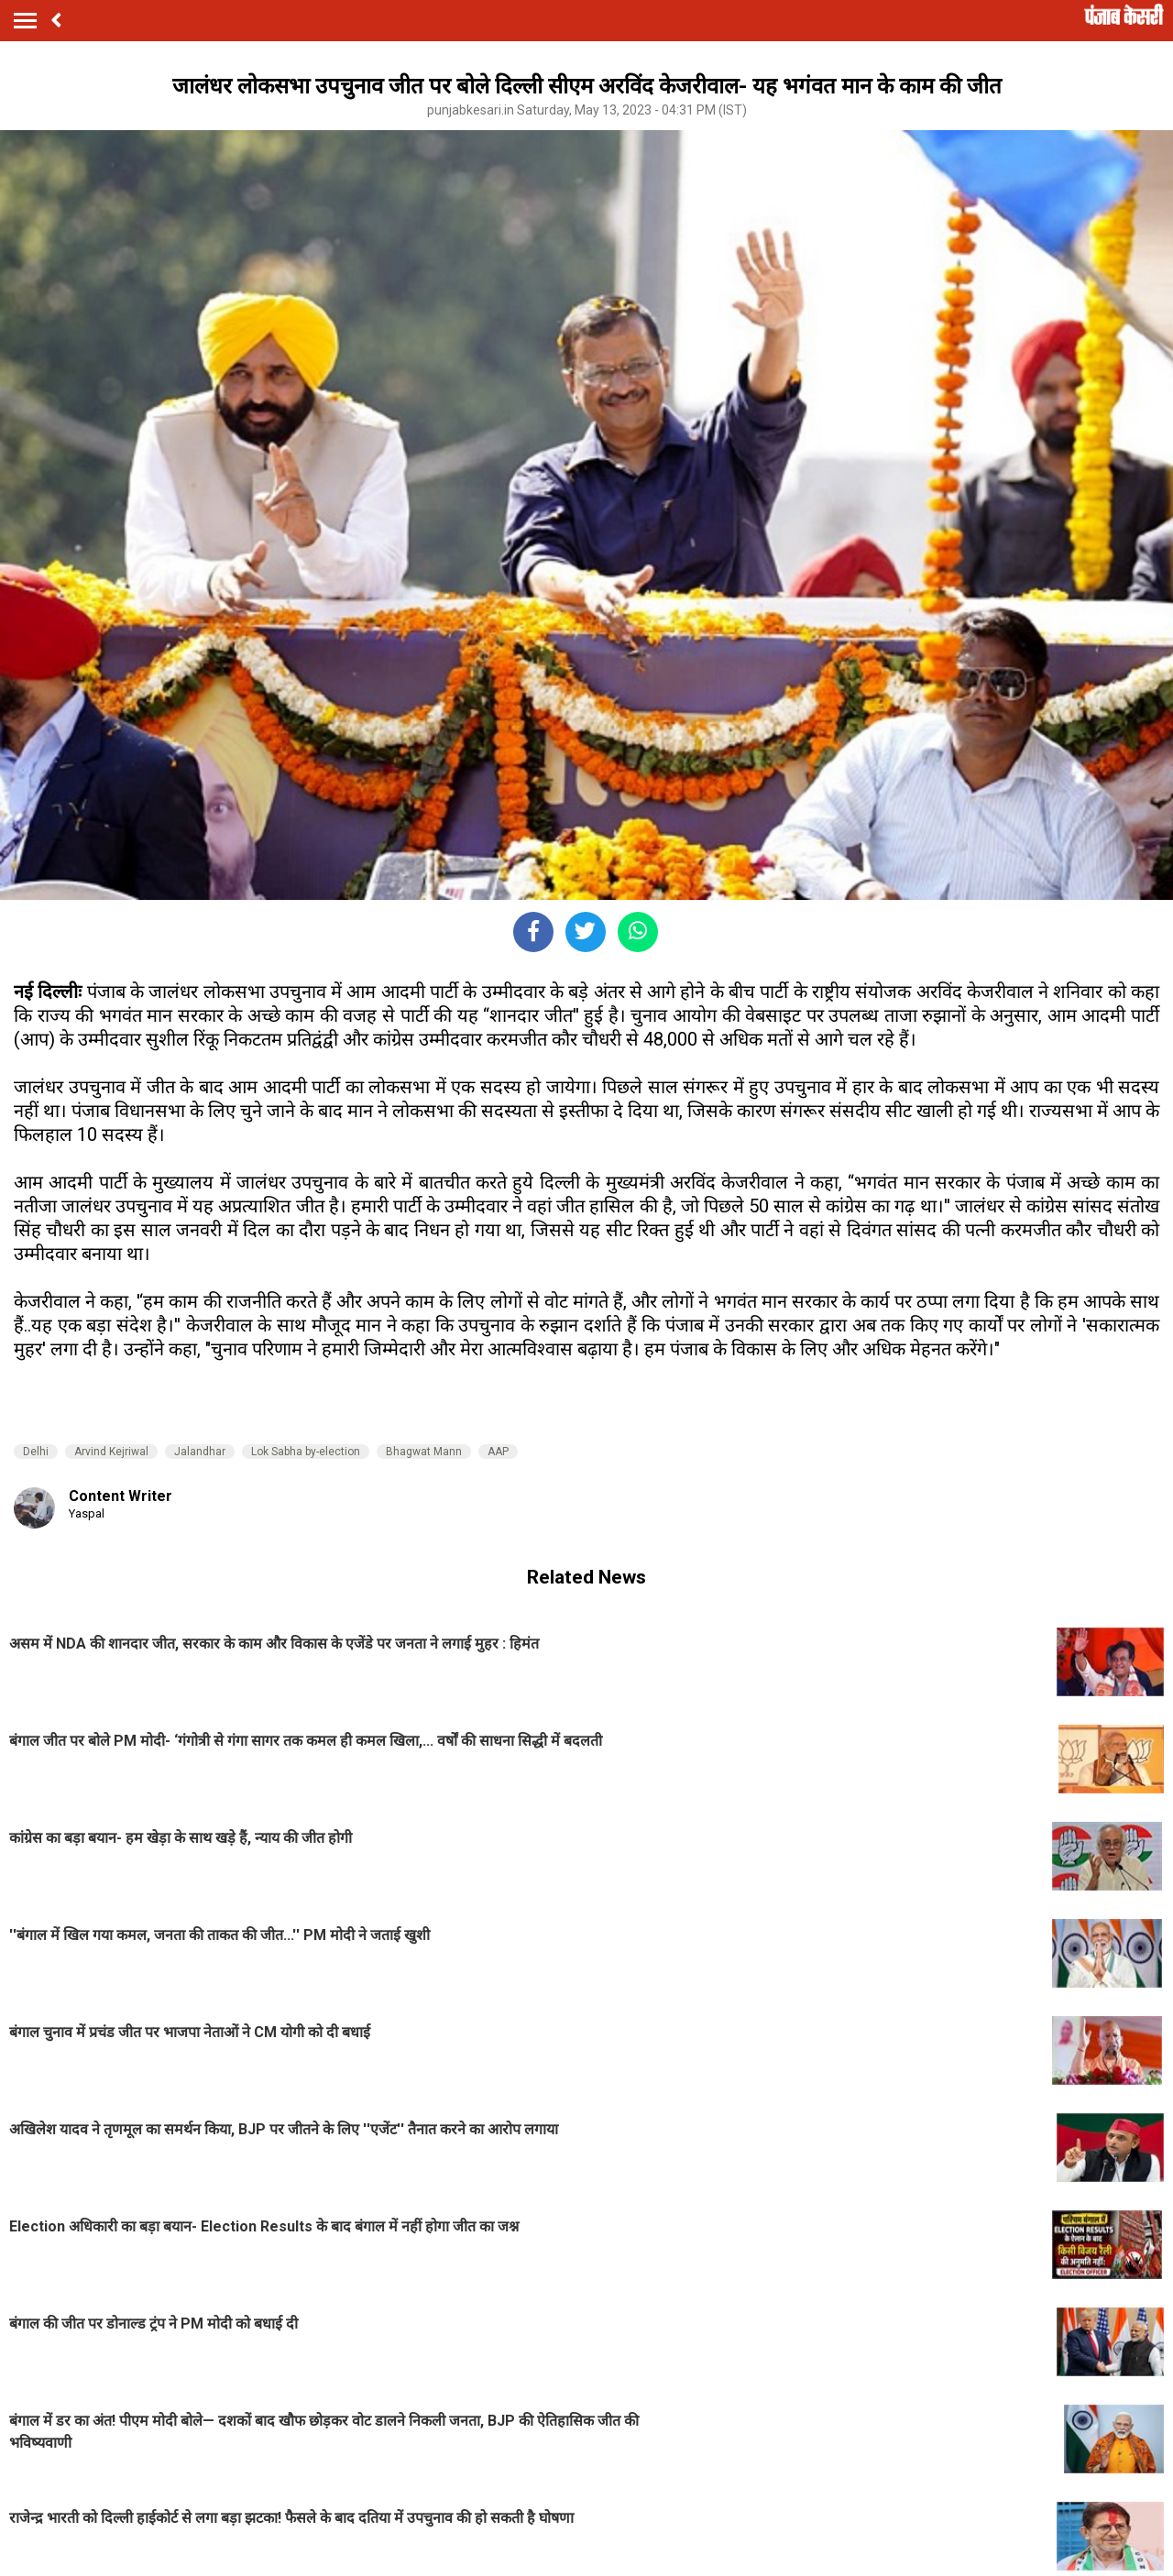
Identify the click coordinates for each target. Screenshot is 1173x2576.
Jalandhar (199, 1451)
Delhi (36, 1451)
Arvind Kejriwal (111, 1451)
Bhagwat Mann (424, 1451)
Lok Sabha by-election (305, 1451)
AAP (498, 1451)
